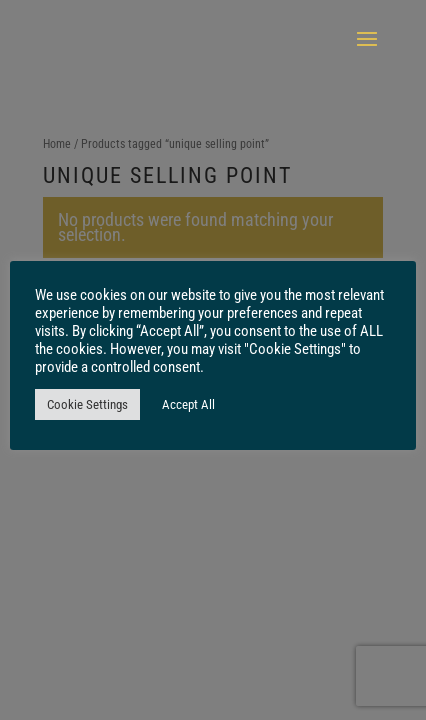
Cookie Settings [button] (87, 404)
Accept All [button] (188, 404)
